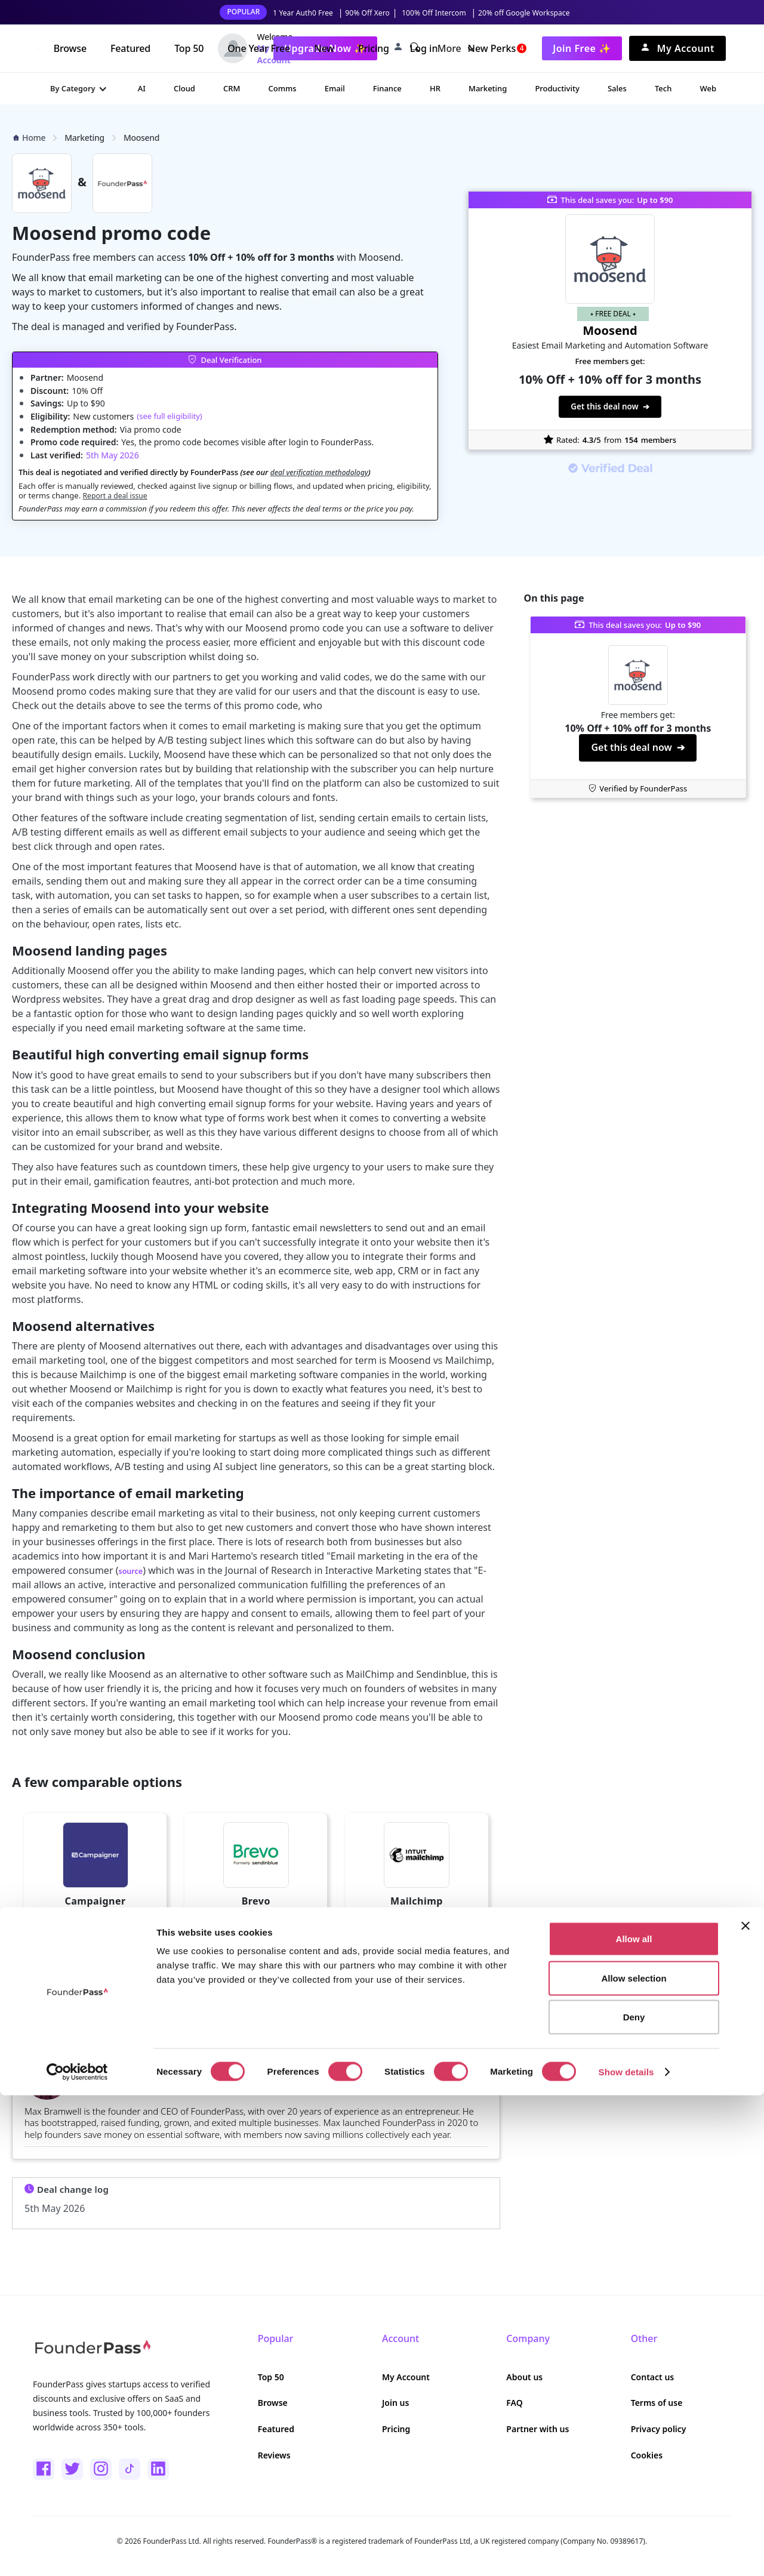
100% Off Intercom (434, 13)
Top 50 (189, 48)
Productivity (557, 88)
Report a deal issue (117, 495)
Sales (617, 88)
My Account (406, 2377)
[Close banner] (745, 2406)
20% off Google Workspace (523, 13)
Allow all (634, 2419)
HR (435, 88)
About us (524, 2377)
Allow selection (633, 2459)
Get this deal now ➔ (610, 406)
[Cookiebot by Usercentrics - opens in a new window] (77, 2553)
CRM (231, 88)
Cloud (184, 88)
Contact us (652, 2377)
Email (335, 88)
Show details (626, 2552)
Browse (70, 48)
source (133, 1570)
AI (142, 88)
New (324, 48)
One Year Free (258, 48)
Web (708, 88)
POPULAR (243, 12)
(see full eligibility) (169, 416)
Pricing (373, 48)
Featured (130, 48)
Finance (387, 88)
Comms (282, 88)
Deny (634, 2497)
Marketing (488, 88)
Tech (663, 88)
